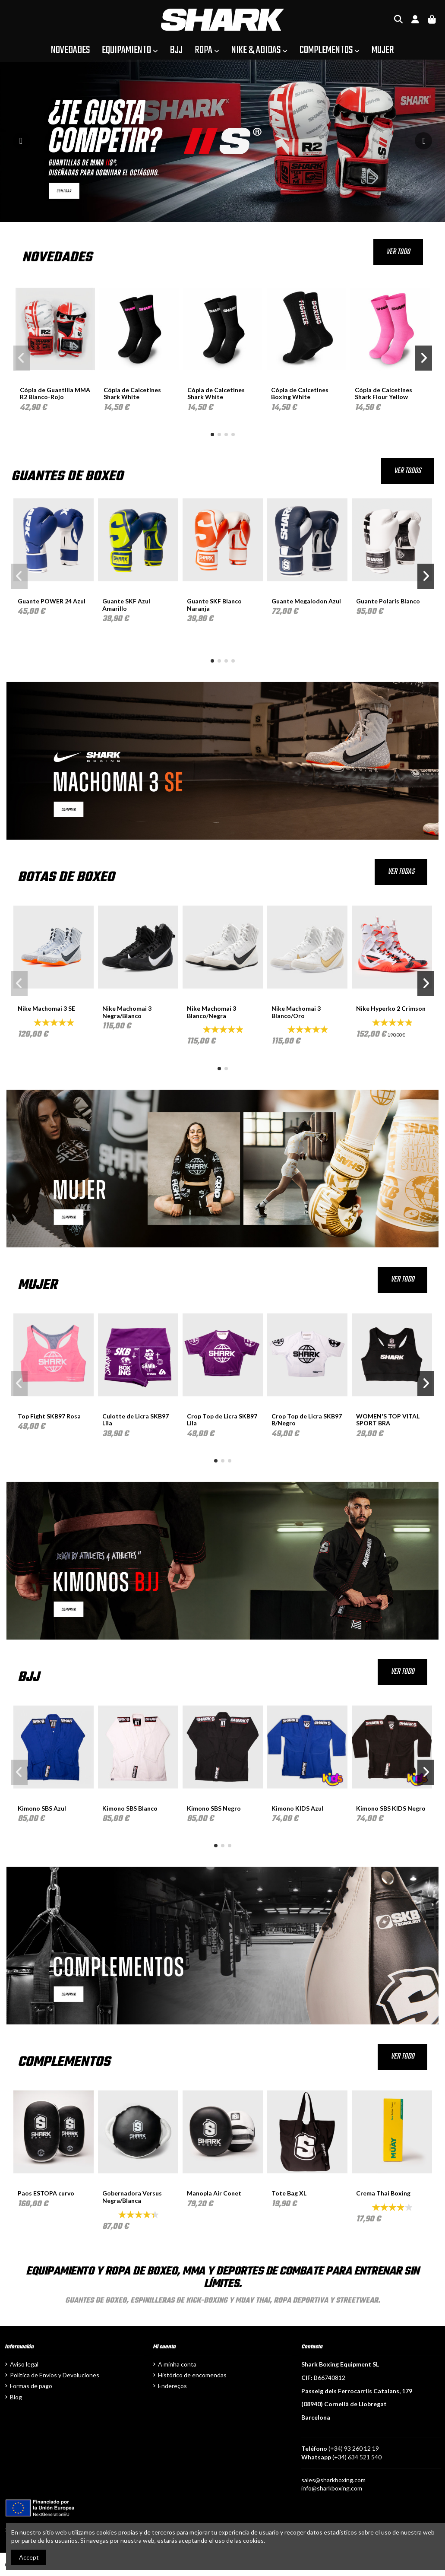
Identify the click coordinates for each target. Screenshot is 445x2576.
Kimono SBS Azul (42, 1808)
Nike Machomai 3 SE (46, 1008)
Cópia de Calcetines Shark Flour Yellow (383, 393)
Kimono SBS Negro (214, 1808)
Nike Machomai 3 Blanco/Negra (211, 1012)
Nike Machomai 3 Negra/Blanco (126, 1012)
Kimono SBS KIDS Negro (391, 1808)
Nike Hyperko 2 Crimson (391, 1008)
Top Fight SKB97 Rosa (49, 1416)
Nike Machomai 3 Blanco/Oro (296, 1012)
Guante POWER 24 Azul (51, 601)
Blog (16, 2397)
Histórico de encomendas (192, 2375)
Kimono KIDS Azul (297, 1808)
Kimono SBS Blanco (130, 1808)
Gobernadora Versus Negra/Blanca (132, 2196)
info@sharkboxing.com (331, 2488)
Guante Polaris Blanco (388, 601)
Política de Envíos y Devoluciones (54, 2375)
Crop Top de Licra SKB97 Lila (222, 1419)
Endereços (172, 2385)
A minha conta (177, 2364)
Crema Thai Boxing (383, 2193)
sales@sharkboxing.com (333, 2480)
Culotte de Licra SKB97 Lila (135, 1419)
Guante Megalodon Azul (306, 601)
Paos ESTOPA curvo (46, 2193)
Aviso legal (24, 2364)
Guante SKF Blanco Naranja (214, 604)
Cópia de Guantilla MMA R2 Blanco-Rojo (55, 393)
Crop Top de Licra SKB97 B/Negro (306, 1419)
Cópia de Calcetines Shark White (132, 393)
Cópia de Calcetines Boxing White (299, 393)
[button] (212, 434)
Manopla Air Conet (214, 2193)
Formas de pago (31, 2385)
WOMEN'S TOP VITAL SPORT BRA (388, 1419)
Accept (29, 2557)
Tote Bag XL (288, 2193)
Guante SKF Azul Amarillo (126, 604)
